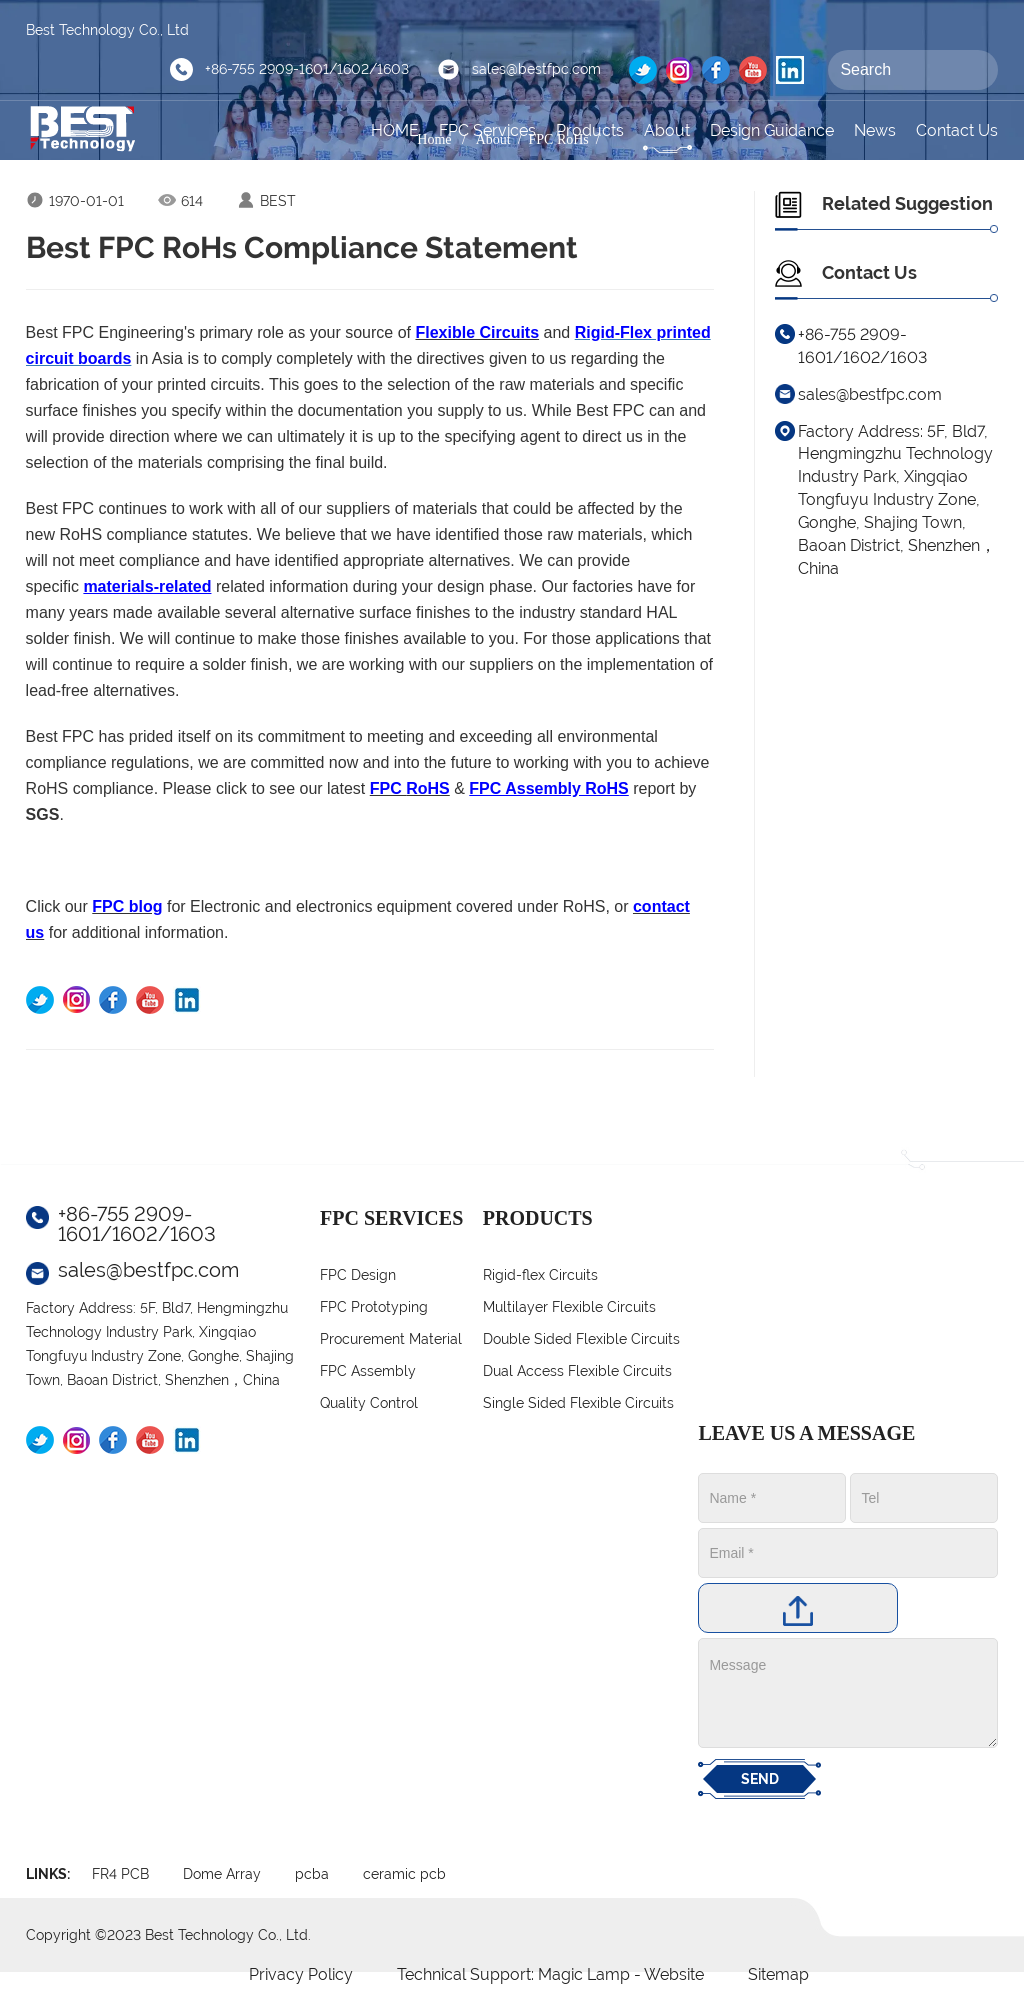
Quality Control (369, 1403)
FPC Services (487, 130)
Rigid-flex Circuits (540, 1275)
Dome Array (222, 1874)
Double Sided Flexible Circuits (581, 1339)
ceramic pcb (404, 1874)
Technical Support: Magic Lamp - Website (552, 1974)
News (875, 130)
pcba (312, 1874)
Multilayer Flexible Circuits (569, 1307)
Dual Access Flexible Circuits (577, 1371)
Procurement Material (391, 1339)
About (667, 130)
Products (590, 130)
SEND (760, 1779)
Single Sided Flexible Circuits (578, 1403)
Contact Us (957, 130)
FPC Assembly (368, 1371)
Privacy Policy (301, 1974)
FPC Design (358, 1275)
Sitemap (778, 1974)
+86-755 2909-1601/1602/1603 (307, 69)
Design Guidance (772, 130)
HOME (395, 130)
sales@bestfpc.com (536, 69)
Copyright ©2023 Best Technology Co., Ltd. (168, 1935)
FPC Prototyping (374, 1307)
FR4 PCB (120, 1874)
